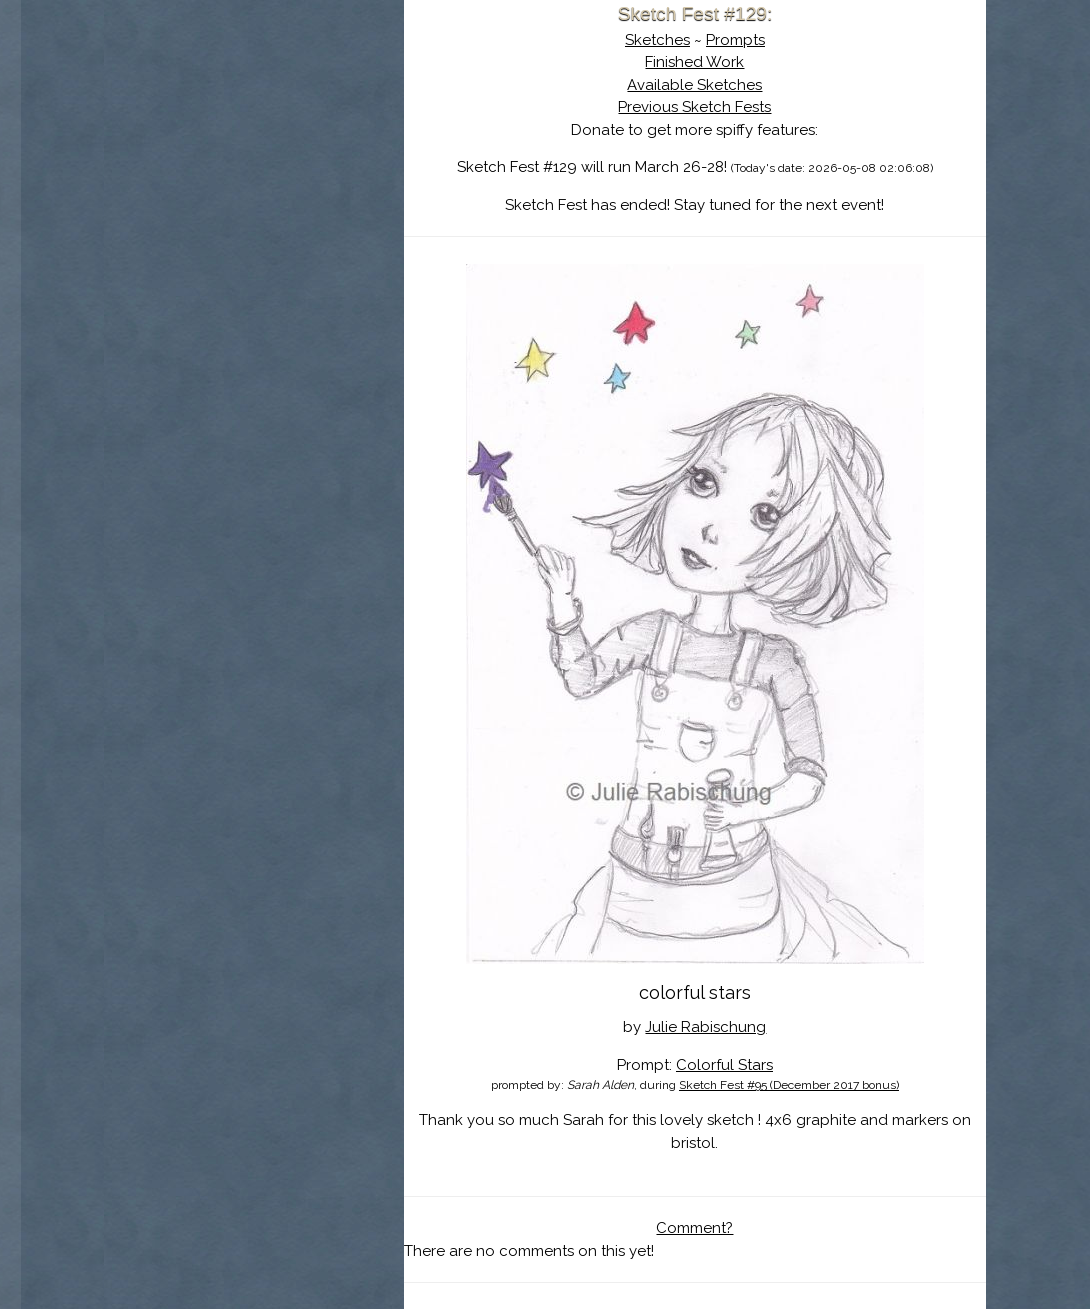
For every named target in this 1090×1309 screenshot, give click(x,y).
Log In (205, 235)
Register (295, 235)
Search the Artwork (254, 204)
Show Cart (222, 261)
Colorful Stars (724, 1065)
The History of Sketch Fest (254, 174)
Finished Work (694, 62)
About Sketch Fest (254, 143)
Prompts (735, 40)
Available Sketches (694, 85)
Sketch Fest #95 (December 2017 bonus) (789, 1085)
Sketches (657, 40)
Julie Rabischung (705, 1027)
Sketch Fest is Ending (254, 113)
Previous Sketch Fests (694, 107)
